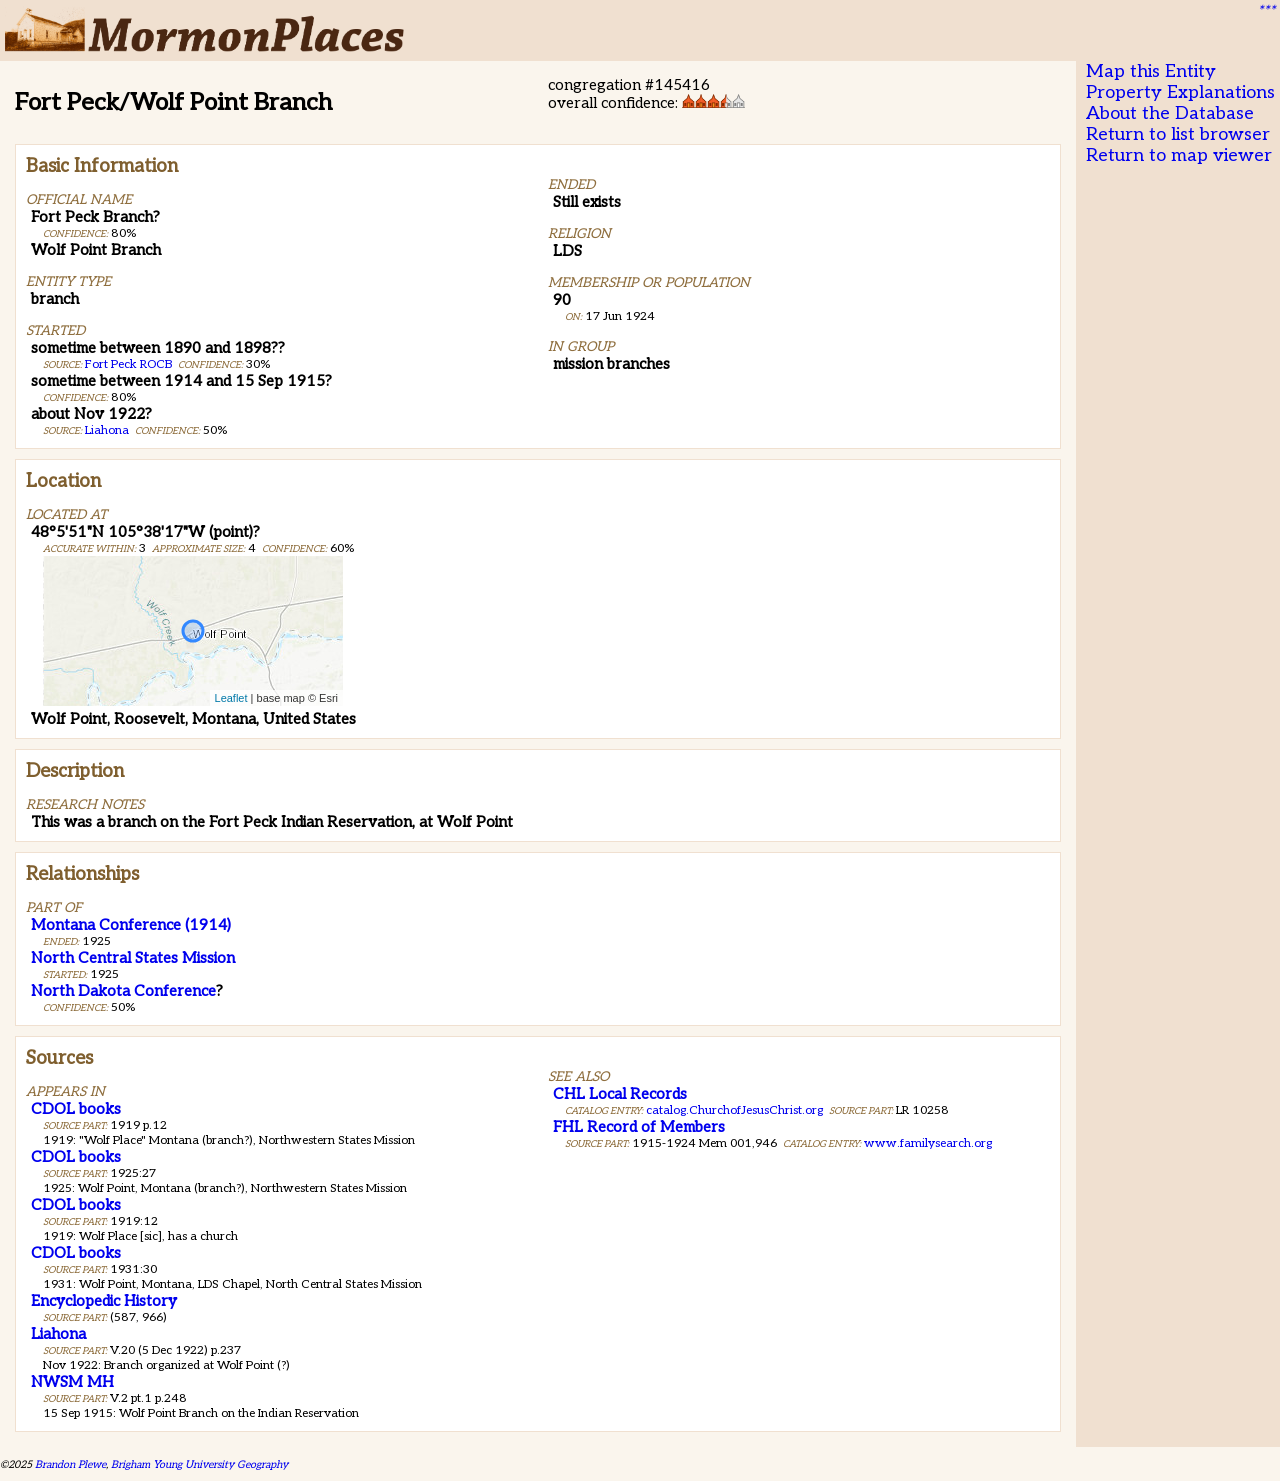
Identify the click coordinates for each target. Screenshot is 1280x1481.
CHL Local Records (620, 1094)
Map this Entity (1151, 71)
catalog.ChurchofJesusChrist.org (734, 1110)
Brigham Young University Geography (199, 1464)
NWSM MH (72, 1382)
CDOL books (76, 1109)
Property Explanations (1180, 92)
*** (1266, 11)
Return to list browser (1178, 134)
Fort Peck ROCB (128, 364)
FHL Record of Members (639, 1127)
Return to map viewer (1179, 155)
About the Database (1170, 113)
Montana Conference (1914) (131, 925)
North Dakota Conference (123, 991)
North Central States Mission (133, 958)
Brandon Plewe (70, 1464)
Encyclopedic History (104, 1301)
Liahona (107, 430)
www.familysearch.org (928, 1143)
